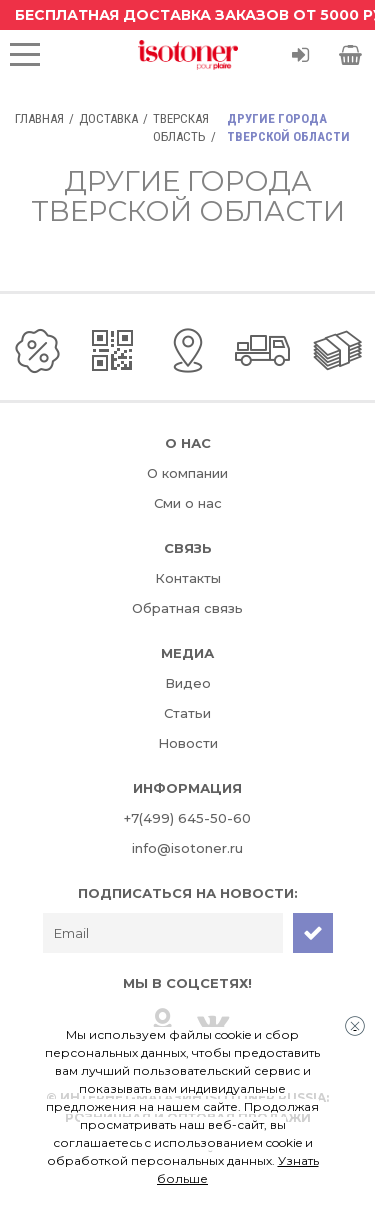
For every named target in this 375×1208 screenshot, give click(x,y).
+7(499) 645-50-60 (187, 818)
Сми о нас (188, 503)
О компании (187, 473)
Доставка (108, 118)
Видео (188, 683)
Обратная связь (187, 608)
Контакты (188, 578)
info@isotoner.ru (187, 848)
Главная (39, 118)
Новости (188, 743)
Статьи (187, 713)
